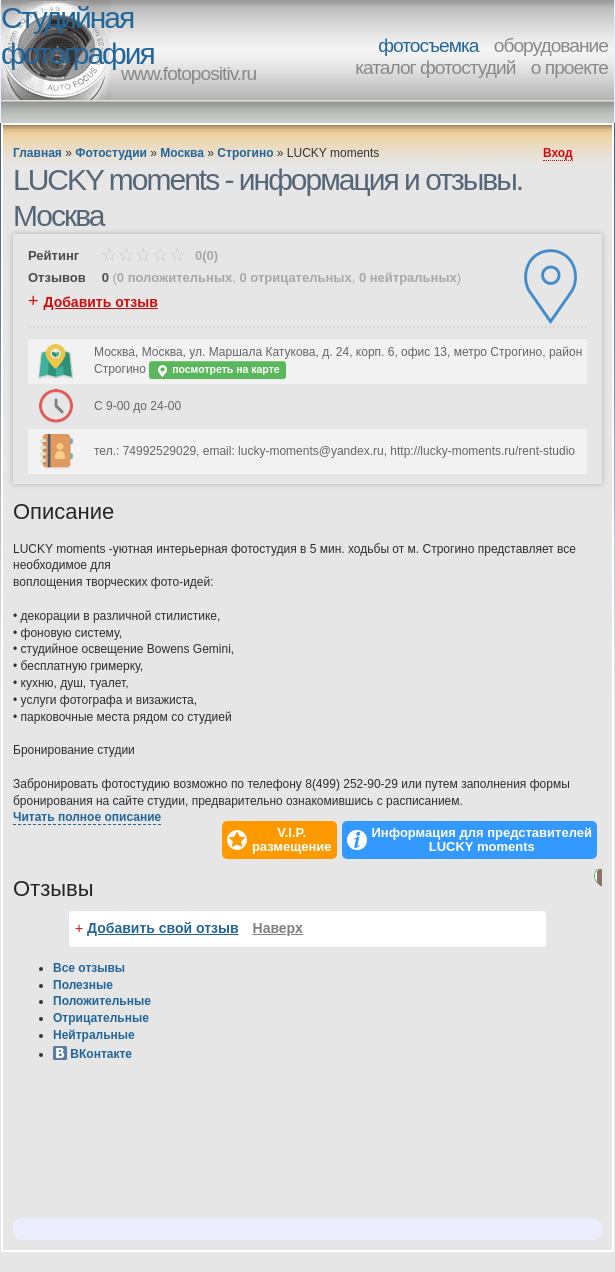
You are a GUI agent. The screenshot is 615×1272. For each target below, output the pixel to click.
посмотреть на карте (217, 370)
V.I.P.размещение (292, 840)
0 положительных (174, 277)
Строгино (245, 153)
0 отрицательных (295, 277)
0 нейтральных (408, 277)
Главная (37, 153)
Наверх (278, 928)
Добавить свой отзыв (163, 928)
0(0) (159, 255)
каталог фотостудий (435, 67)
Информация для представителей (482, 840)
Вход (558, 153)
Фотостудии (111, 153)
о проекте (569, 67)
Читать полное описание (87, 817)
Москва (182, 153)
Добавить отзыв (101, 302)
